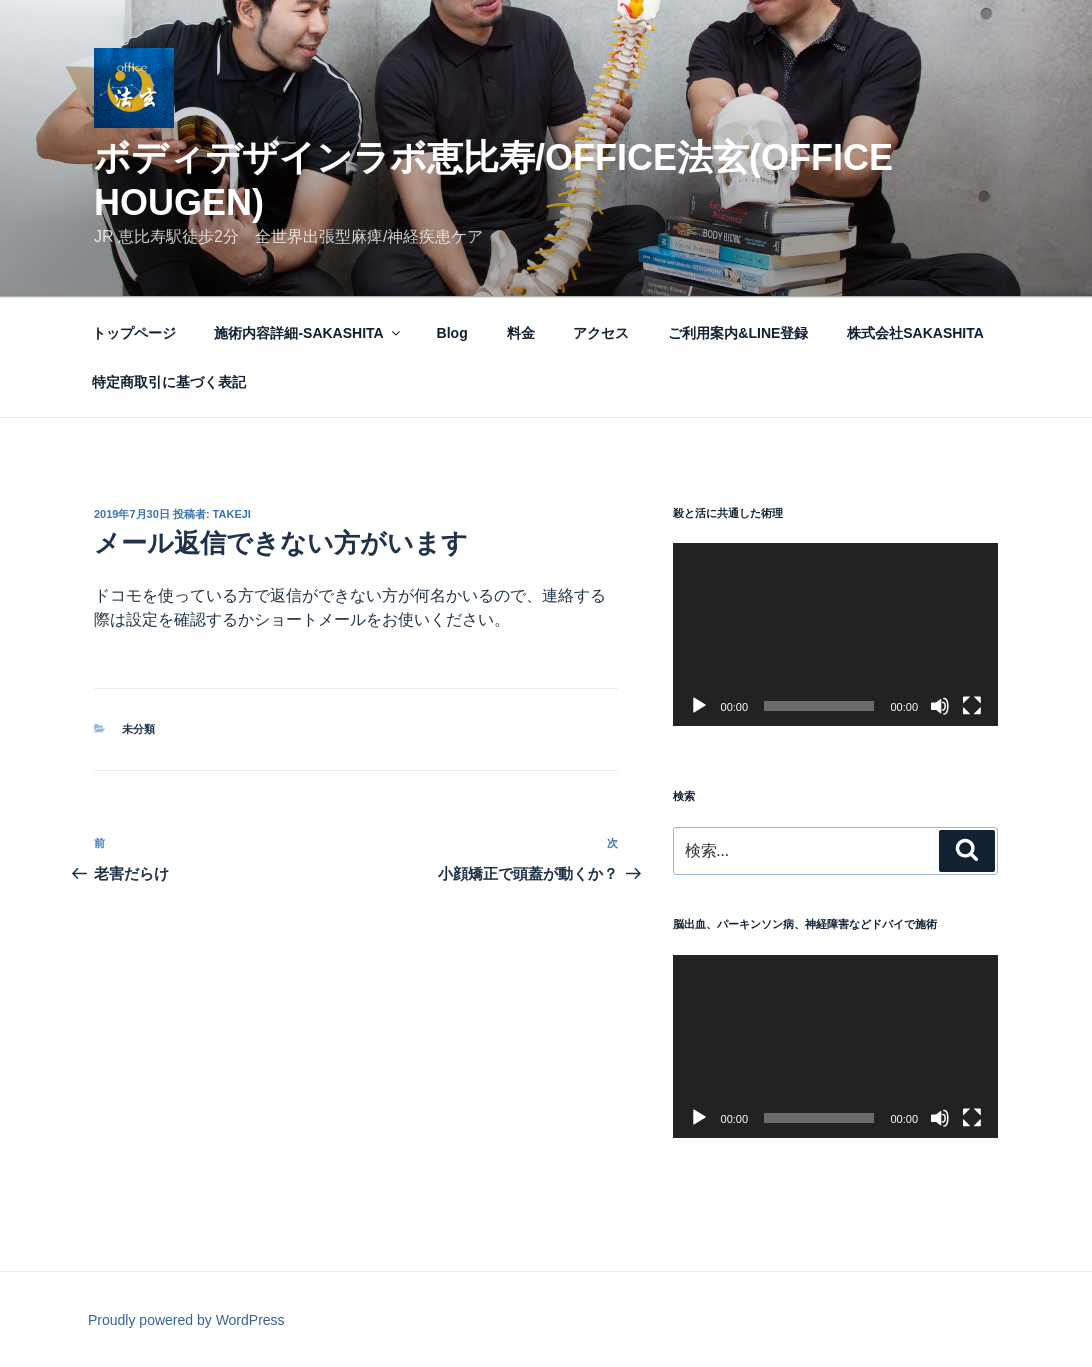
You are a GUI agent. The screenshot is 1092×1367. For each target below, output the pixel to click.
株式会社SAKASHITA (915, 333)
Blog (452, 333)
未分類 (138, 729)
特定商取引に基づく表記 (169, 382)
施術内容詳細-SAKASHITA (308, 333)
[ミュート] (940, 706)
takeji (232, 514)
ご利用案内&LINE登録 (738, 333)
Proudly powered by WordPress (186, 1320)
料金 (521, 333)
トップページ (134, 333)
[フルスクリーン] (972, 706)
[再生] (699, 706)
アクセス (601, 333)
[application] (835, 634)
